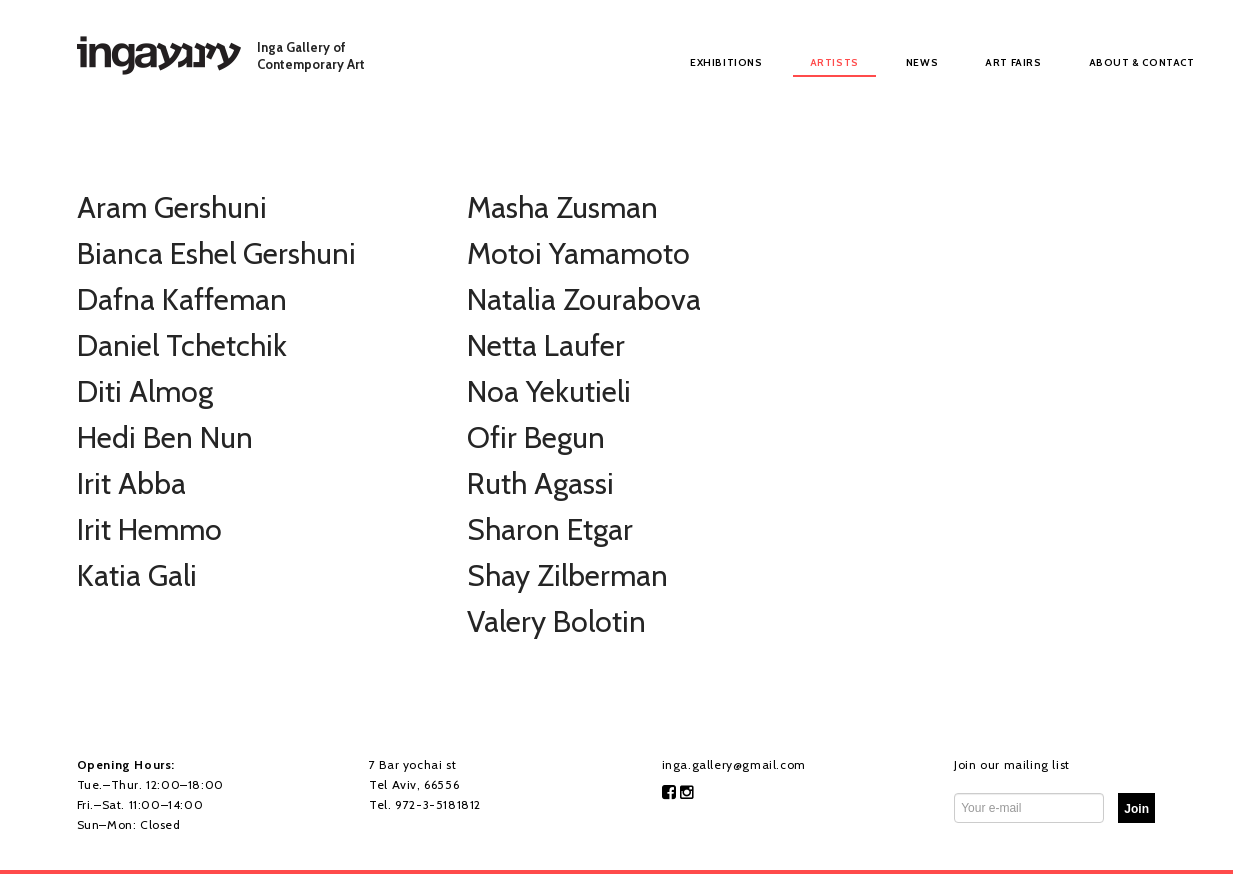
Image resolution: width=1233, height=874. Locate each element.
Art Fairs (1013, 62)
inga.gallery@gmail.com (734, 764)
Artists (834, 62)
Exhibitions (726, 62)
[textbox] (1136, 808)
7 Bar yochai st (412, 764)
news (922, 62)
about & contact (1142, 62)
